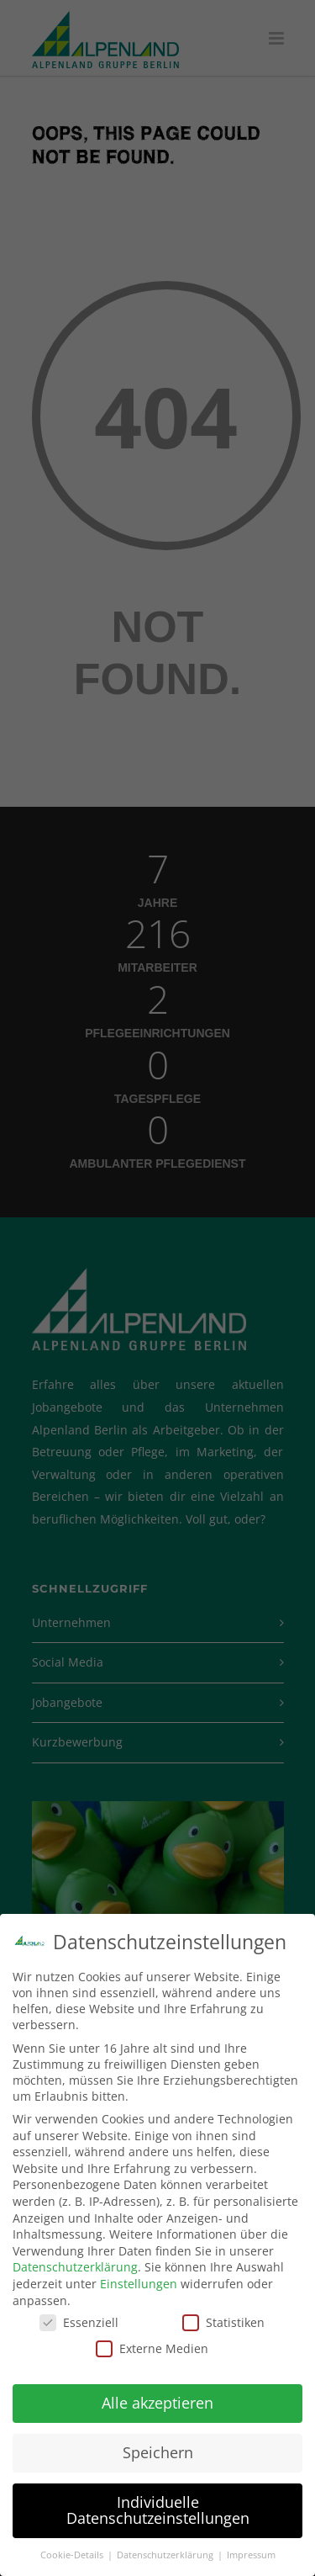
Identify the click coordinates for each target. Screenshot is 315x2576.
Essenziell (78, 2322)
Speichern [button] (158, 2452)
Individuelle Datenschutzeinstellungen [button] (157, 2510)
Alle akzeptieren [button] (157, 2403)
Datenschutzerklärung (75, 2267)
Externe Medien (152, 2348)
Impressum (251, 2555)
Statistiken (223, 2322)
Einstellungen (138, 2284)
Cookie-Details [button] (73, 2555)
